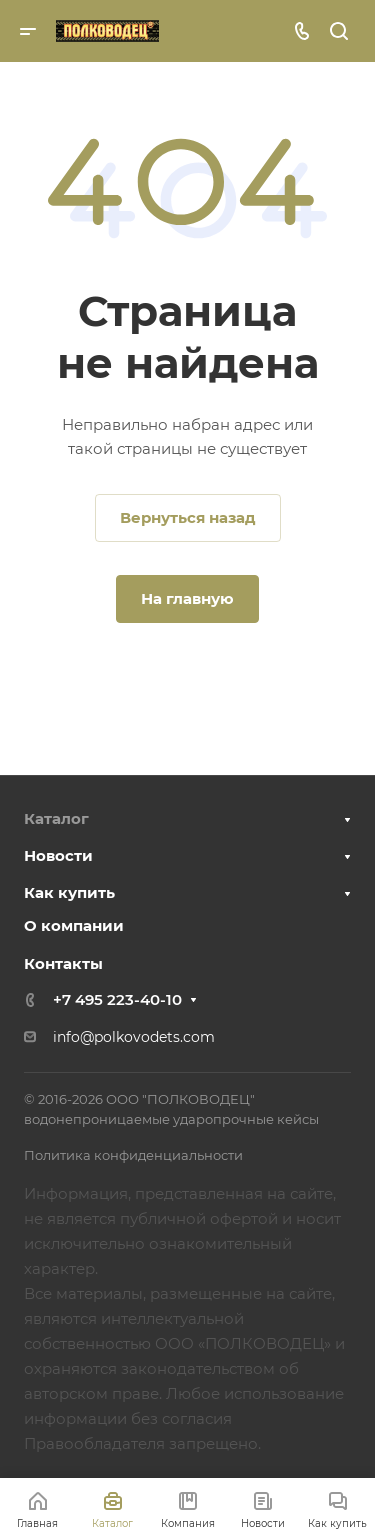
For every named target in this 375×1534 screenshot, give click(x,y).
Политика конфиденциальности (133, 1155)
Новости (58, 855)
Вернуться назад (188, 517)
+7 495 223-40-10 (117, 999)
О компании (74, 925)
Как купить (69, 892)
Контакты (63, 963)
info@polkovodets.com (134, 1037)
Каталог (56, 818)
